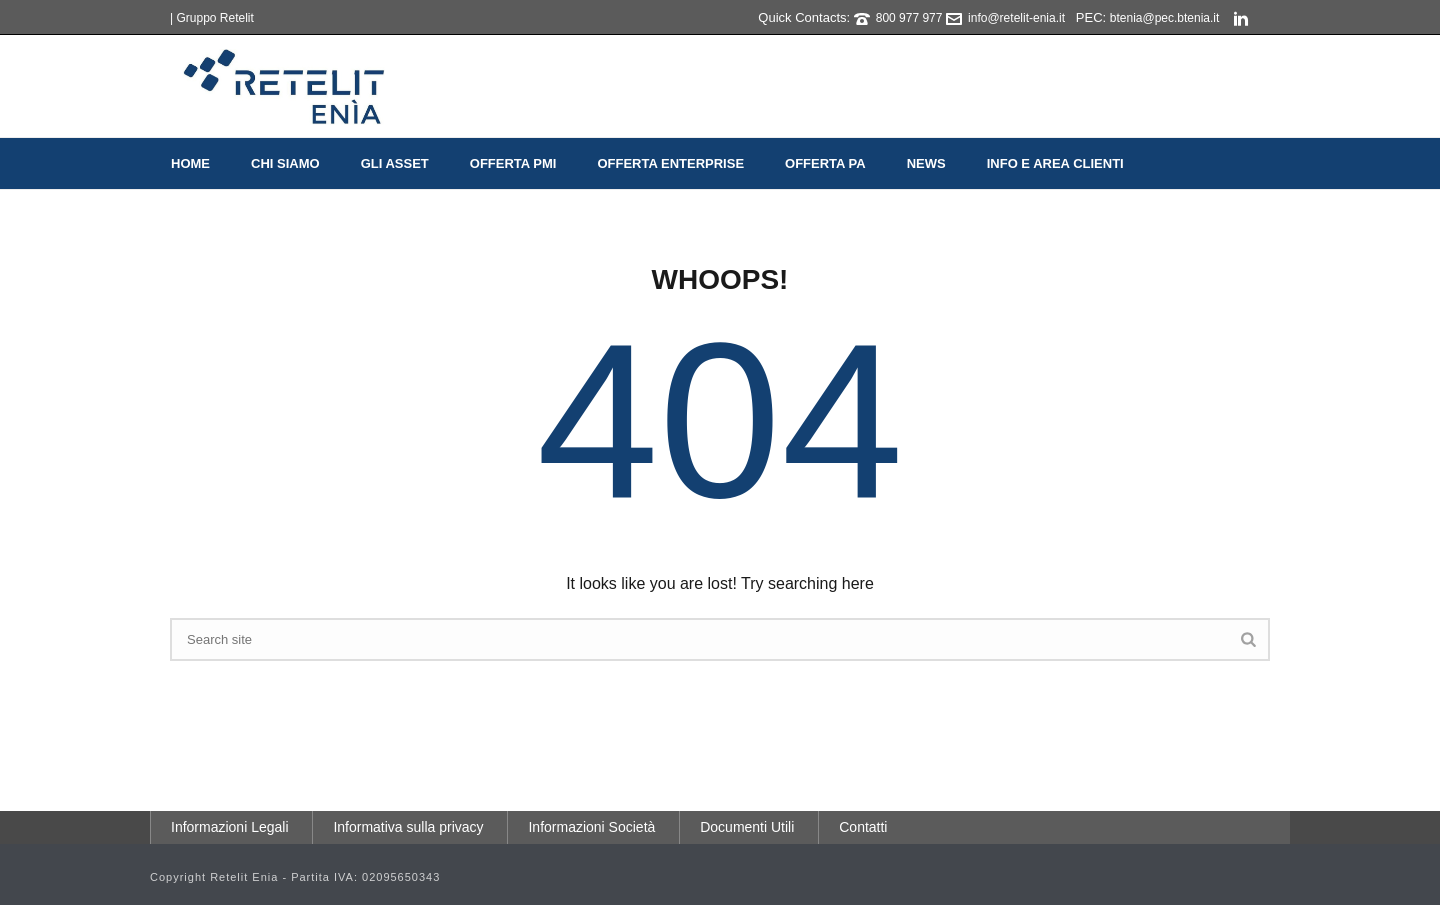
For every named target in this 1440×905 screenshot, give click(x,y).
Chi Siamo (285, 163)
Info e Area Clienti (1055, 163)
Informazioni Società (591, 827)
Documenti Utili (747, 827)
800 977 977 (909, 18)
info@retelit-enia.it (1016, 18)
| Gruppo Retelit (212, 18)
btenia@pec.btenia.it (1165, 18)
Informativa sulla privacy (408, 827)
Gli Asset (395, 163)
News (926, 163)
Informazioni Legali (230, 827)
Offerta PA (825, 163)
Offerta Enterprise (670, 163)
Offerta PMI (513, 163)
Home (190, 163)
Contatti (863, 827)
